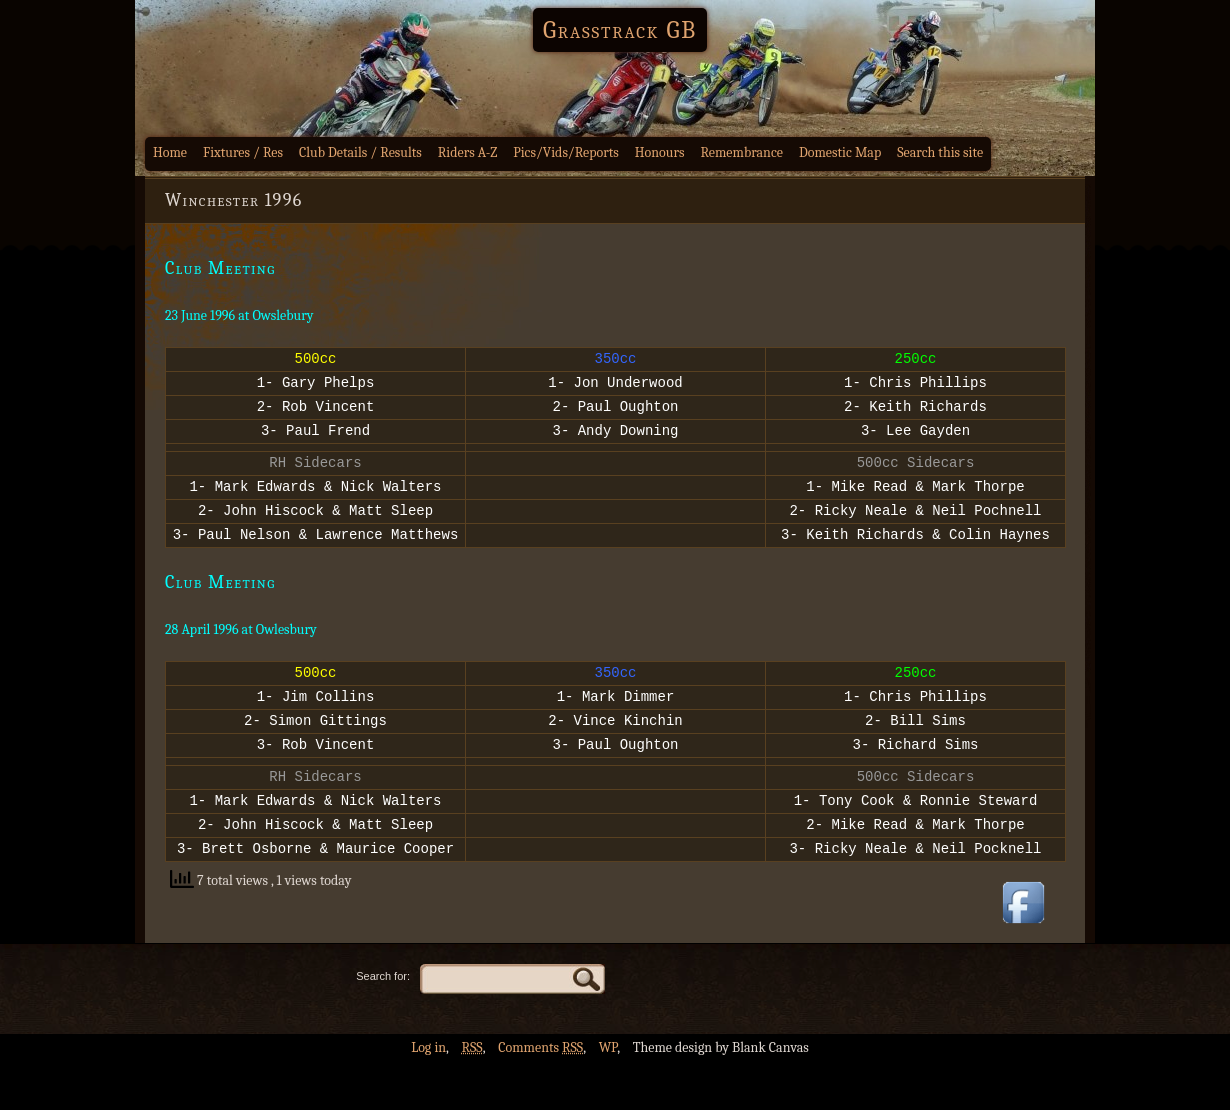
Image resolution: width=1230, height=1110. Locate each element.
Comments (540, 1095)
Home (170, 152)
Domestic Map (840, 152)
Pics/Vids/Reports (566, 152)
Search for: (383, 1024)
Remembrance (741, 152)
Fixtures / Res (243, 152)
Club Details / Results (360, 152)
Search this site (940, 152)
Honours (660, 152)
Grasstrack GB (620, 30)
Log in (428, 1095)
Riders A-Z (468, 152)
